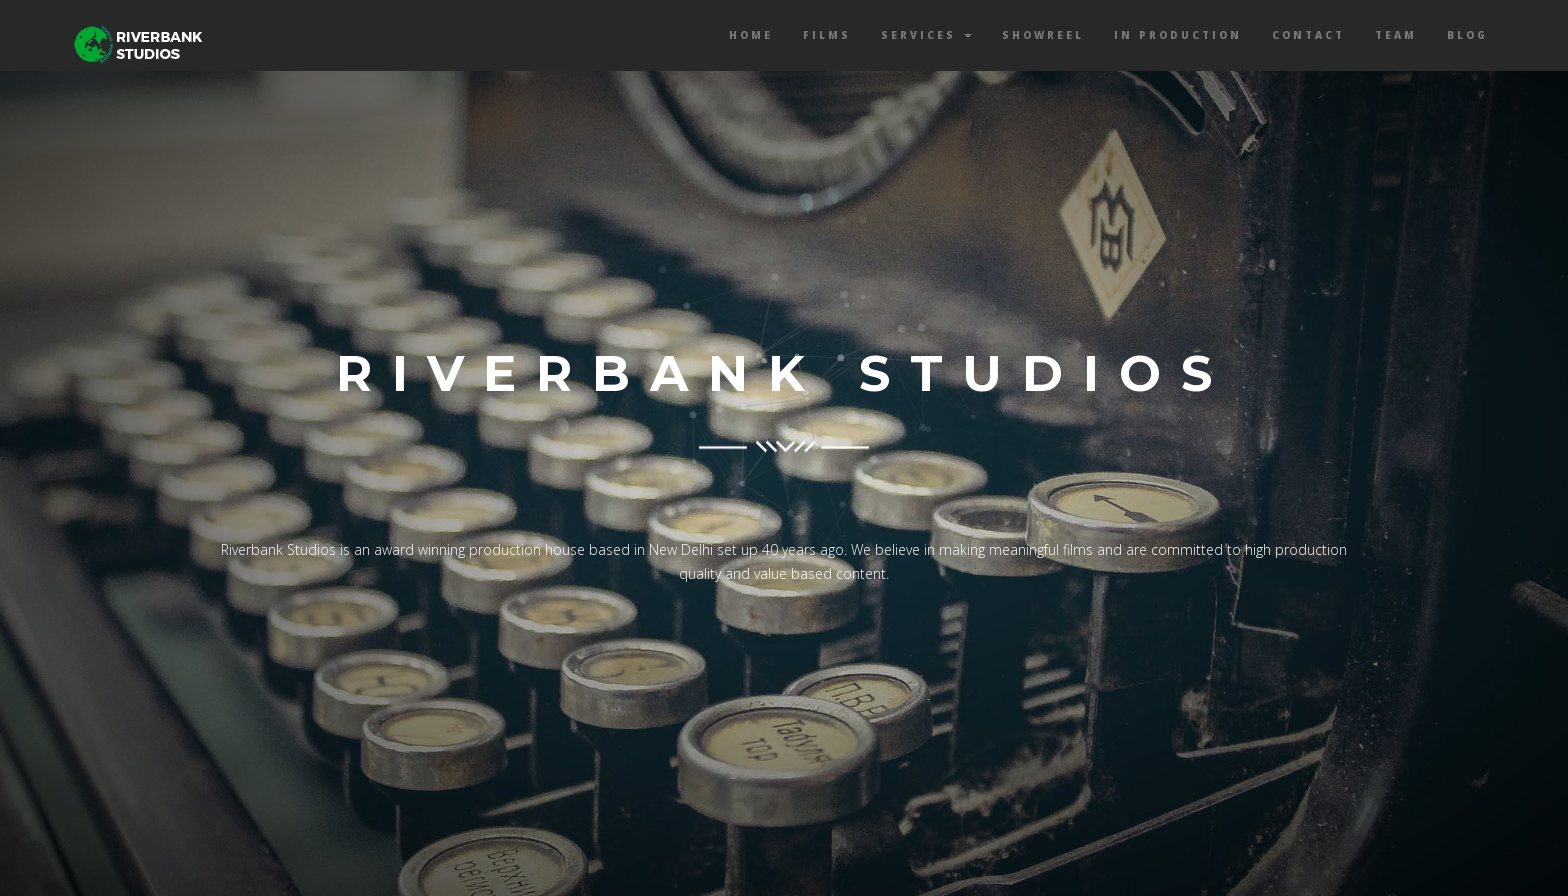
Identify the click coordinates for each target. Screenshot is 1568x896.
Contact (1308, 35)
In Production (1178, 35)
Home (751, 35)
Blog (1467, 35)
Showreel (1043, 35)
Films (827, 35)
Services (926, 35)
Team (1396, 35)
